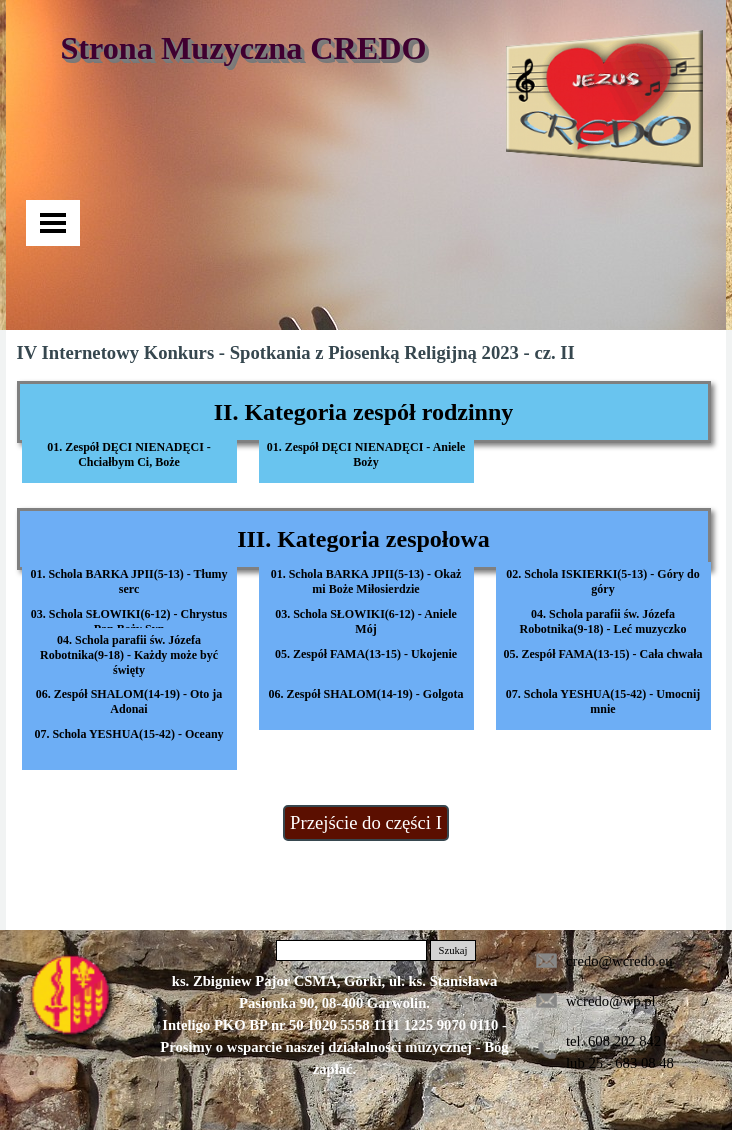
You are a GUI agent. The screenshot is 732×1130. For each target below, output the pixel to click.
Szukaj (452, 950)
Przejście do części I (366, 822)
